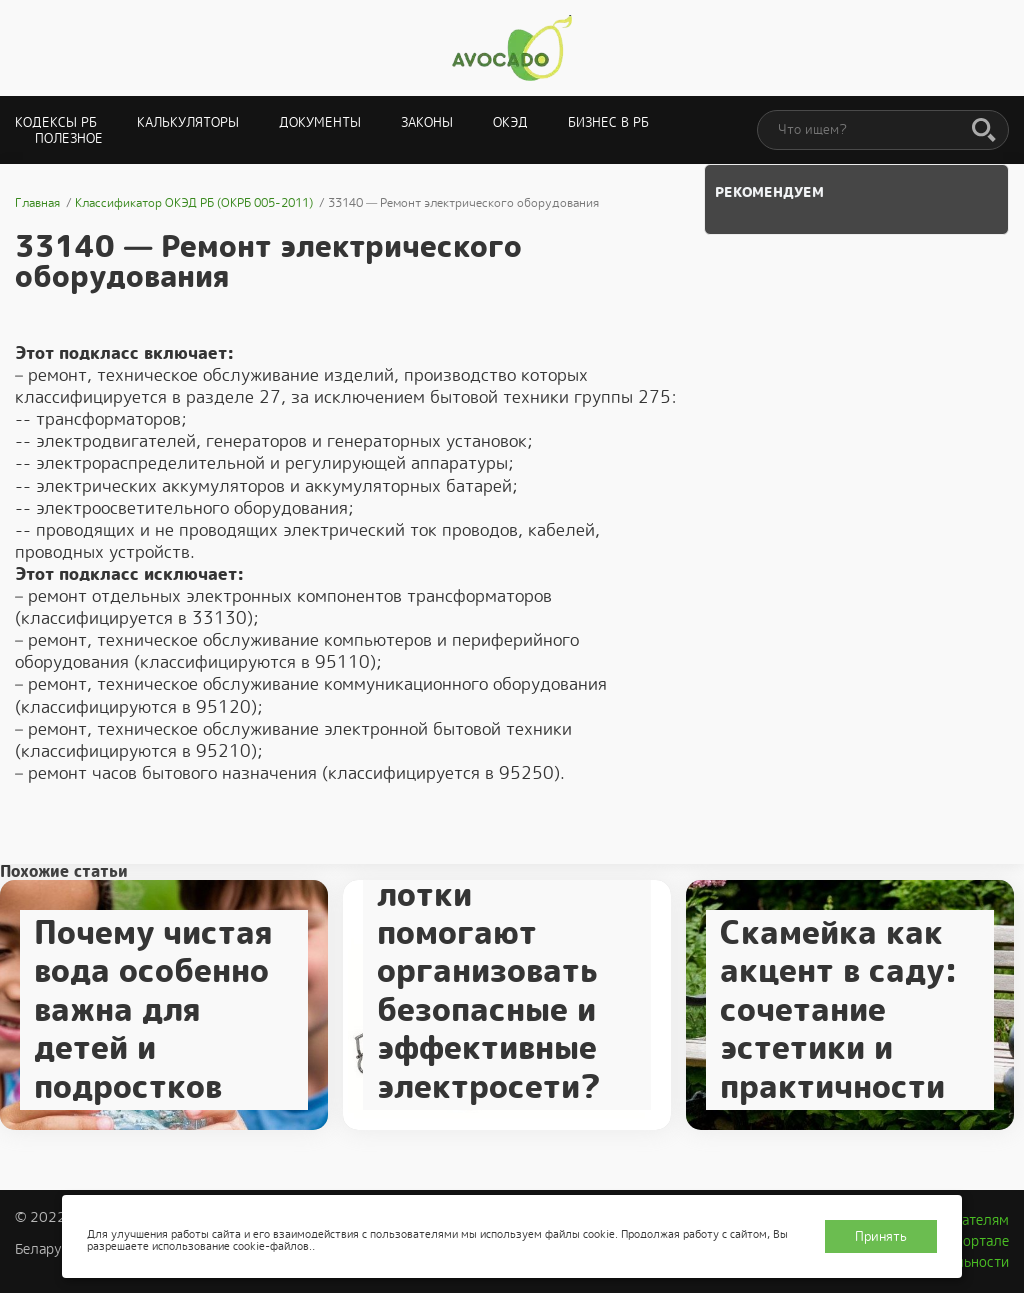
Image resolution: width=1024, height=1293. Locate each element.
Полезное (69, 138)
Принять (881, 1236)
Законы (427, 122)
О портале (975, 1241)
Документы (320, 122)
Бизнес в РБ (608, 122)
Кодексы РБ (56, 122)
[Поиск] (984, 131)
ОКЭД (510, 122)
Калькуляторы (188, 122)
